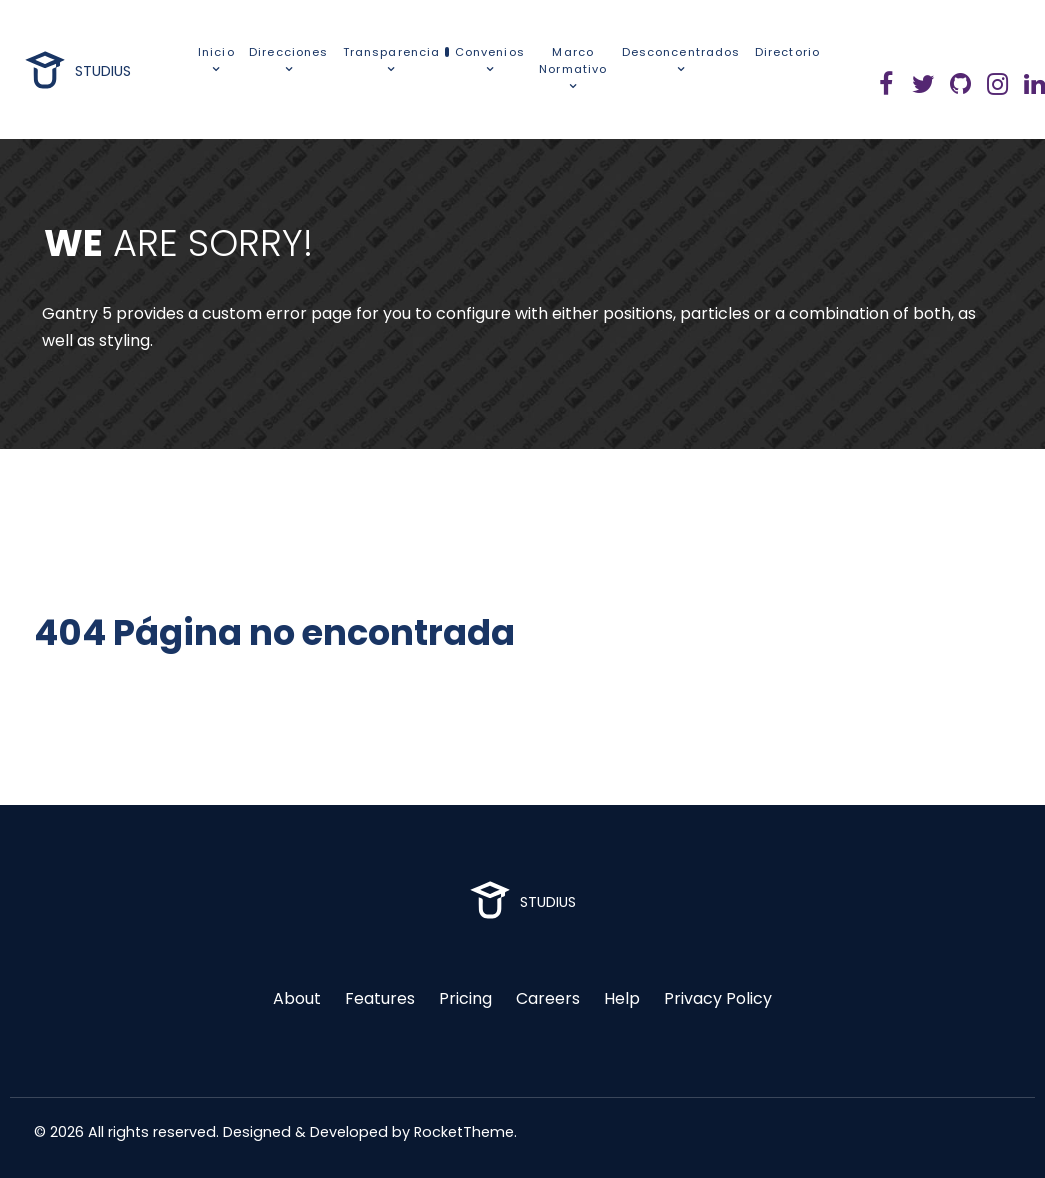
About (297, 998)
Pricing (465, 998)
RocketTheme (464, 1132)
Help (622, 998)
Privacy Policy (718, 998)
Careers (548, 998)
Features (380, 998)
